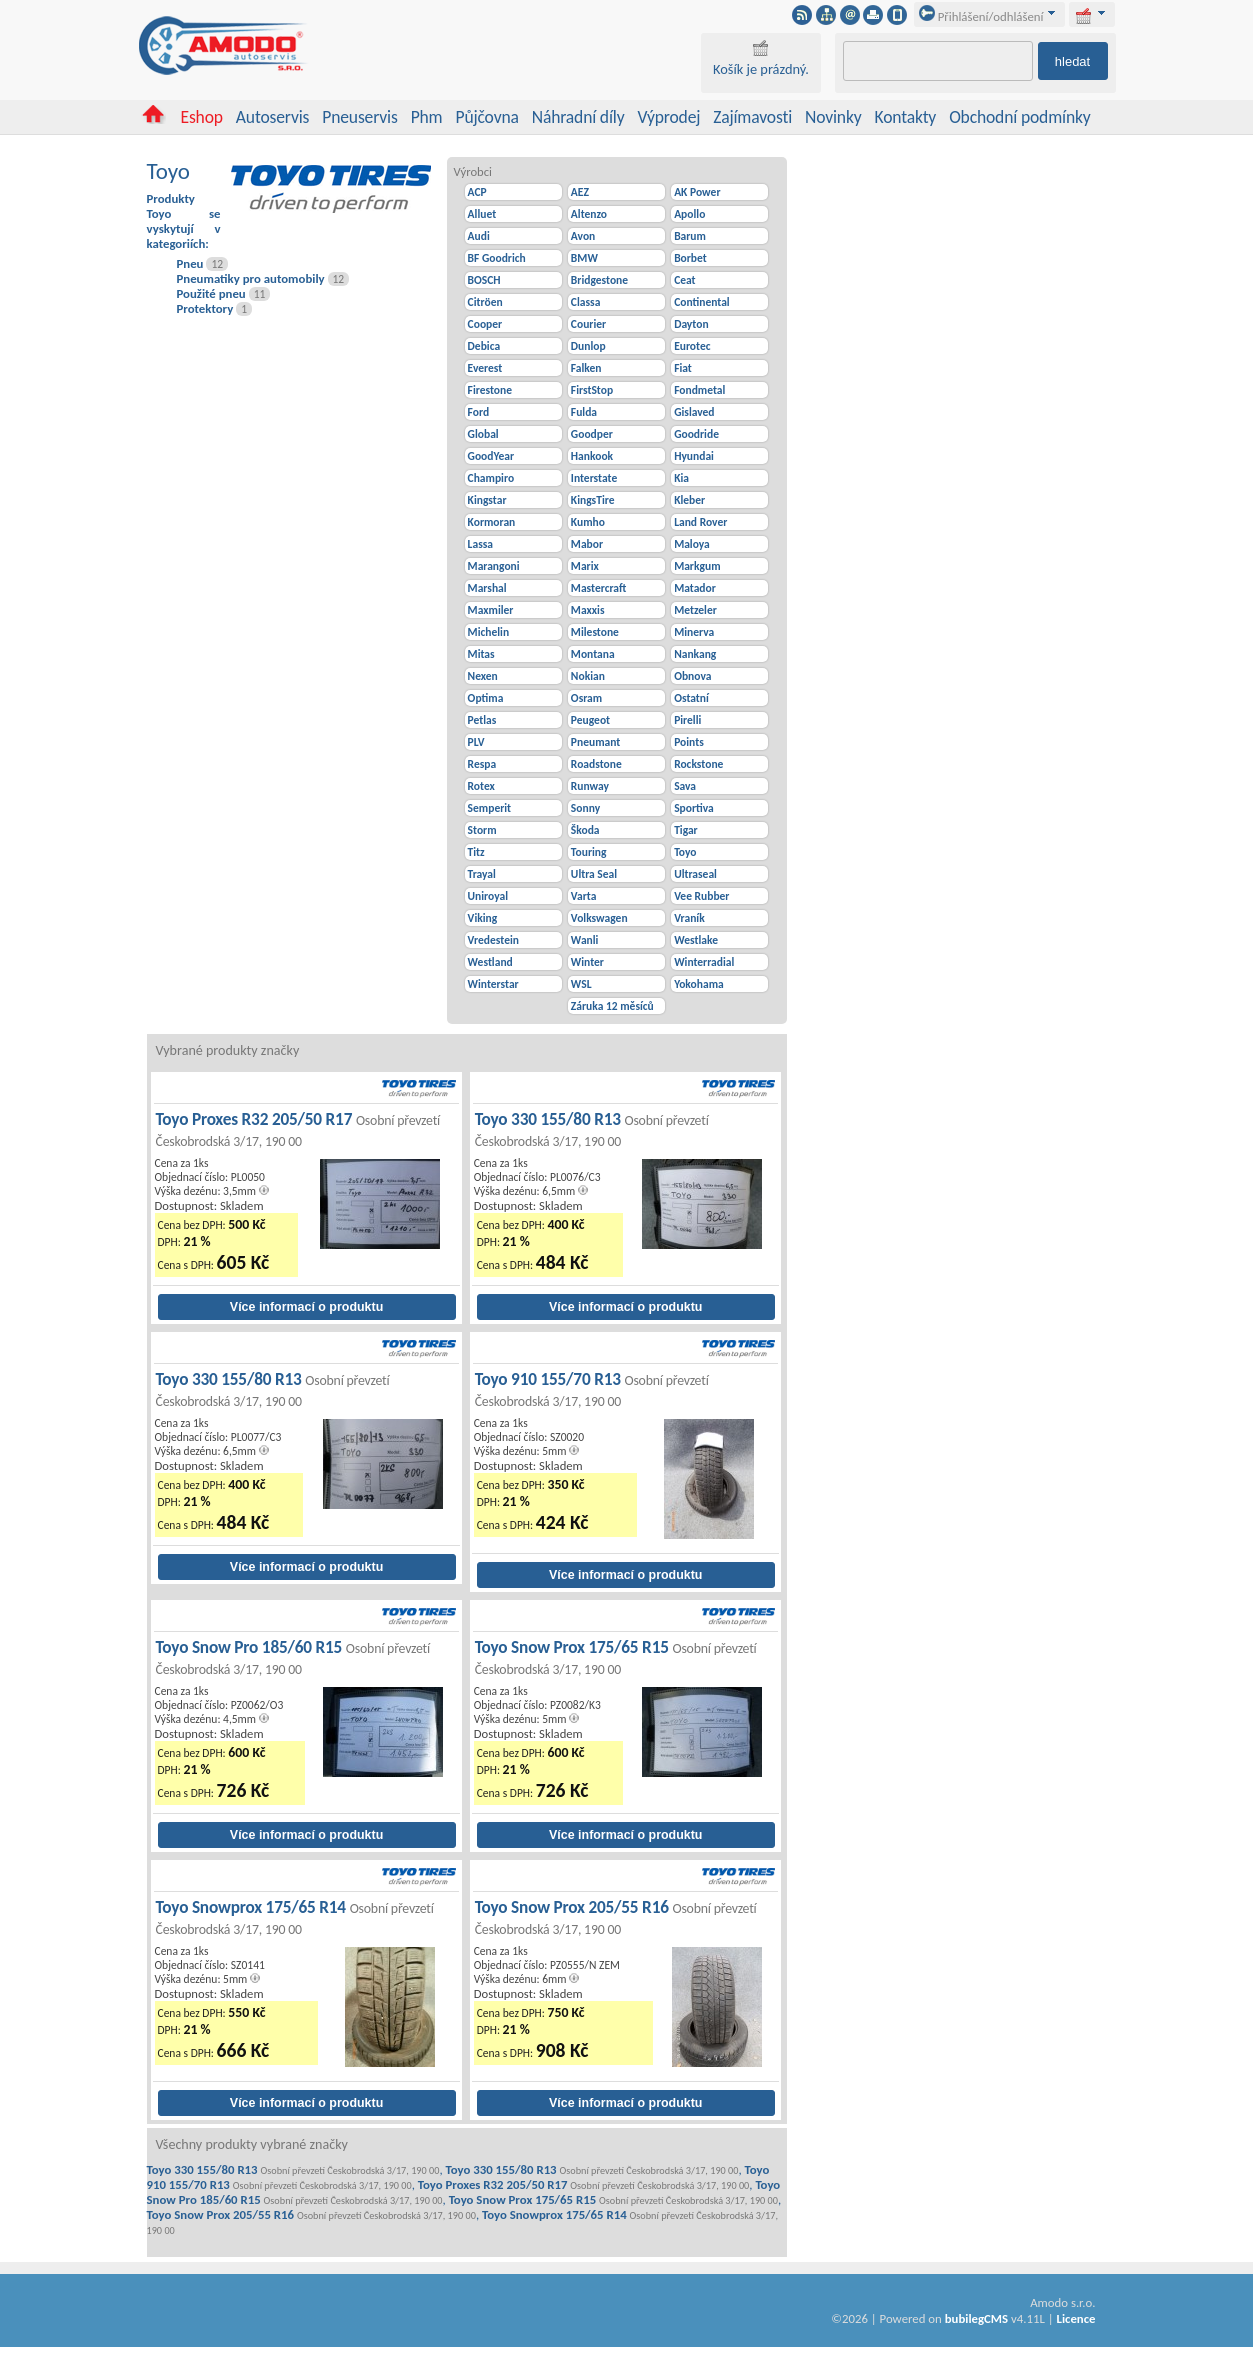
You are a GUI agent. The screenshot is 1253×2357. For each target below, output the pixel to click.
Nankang (695, 654)
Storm (482, 830)
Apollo (689, 214)
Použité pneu (211, 293)
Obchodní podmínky (1019, 117)
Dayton (691, 324)
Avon (583, 236)
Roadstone (596, 764)
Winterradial (704, 962)
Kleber (689, 500)
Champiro (491, 478)
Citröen (485, 302)
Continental (702, 302)
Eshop (201, 117)
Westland (490, 962)
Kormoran (492, 522)
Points (689, 742)
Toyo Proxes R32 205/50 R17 (298, 1129)
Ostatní (691, 698)
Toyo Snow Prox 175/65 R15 (616, 1657)
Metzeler (695, 610)
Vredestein (493, 940)
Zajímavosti (752, 117)
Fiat (683, 368)
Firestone (490, 390)
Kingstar (487, 500)
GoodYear (491, 456)
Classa (585, 302)
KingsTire (593, 500)
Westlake (696, 940)
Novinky (833, 117)
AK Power (697, 192)
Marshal (487, 588)
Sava (685, 786)
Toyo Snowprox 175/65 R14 (295, 1917)
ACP (477, 192)
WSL (581, 984)
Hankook (592, 456)
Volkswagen (599, 918)
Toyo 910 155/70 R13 (592, 1389)
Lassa (480, 544)
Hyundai (694, 456)
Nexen (483, 676)
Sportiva (694, 808)
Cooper (485, 324)
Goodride (696, 434)
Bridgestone (599, 280)
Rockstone (698, 764)
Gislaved (694, 412)
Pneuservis (359, 117)
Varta (584, 896)
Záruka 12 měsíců (612, 1006)
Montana (593, 654)
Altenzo (589, 214)
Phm (427, 117)
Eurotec (692, 346)
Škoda (585, 830)
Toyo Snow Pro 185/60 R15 (293, 1657)
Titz (476, 852)
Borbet (690, 258)
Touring (589, 852)
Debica (484, 346)
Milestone (595, 632)
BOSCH (484, 280)
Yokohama (699, 984)
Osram (586, 698)
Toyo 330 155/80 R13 (592, 1129)
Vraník (689, 918)
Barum (690, 236)
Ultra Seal (594, 874)
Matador (695, 588)
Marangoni (494, 566)
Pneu (190, 263)
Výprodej (668, 117)
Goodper (592, 434)
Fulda (584, 412)
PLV (476, 742)
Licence (1075, 2318)
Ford (478, 412)
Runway (590, 786)
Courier (588, 324)
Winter (587, 962)
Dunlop (588, 346)
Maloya (692, 544)
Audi (479, 236)
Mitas (481, 654)
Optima (486, 698)
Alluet (482, 214)
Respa (482, 764)
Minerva (694, 632)
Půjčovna (486, 117)
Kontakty (906, 117)
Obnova (692, 676)
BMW (584, 258)
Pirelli (687, 720)
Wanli (585, 940)
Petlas (482, 720)
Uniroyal (488, 896)
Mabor (587, 544)
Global (483, 434)
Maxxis (588, 610)
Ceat (684, 280)
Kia (681, 478)
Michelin (489, 632)
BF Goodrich (497, 258)
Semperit (490, 808)
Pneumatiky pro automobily (251, 278)
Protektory (205, 308)
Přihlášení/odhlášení (981, 16)
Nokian (588, 676)
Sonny (585, 808)
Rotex (481, 786)
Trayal (482, 874)
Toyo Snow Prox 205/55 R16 (616, 1917)
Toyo (685, 852)
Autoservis (272, 117)
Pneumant (595, 742)
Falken (586, 368)
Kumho (588, 522)
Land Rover (700, 522)
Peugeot (590, 720)
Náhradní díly (578, 117)
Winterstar (493, 984)
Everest (485, 368)
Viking (483, 918)
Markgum (697, 566)
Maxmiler (491, 610)
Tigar (686, 830)
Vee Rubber (701, 896)
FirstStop (592, 390)
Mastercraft (598, 588)
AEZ (580, 192)
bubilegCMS (976, 2318)
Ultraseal (695, 874)
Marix (585, 566)
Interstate (594, 478)
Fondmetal (699, 390)
